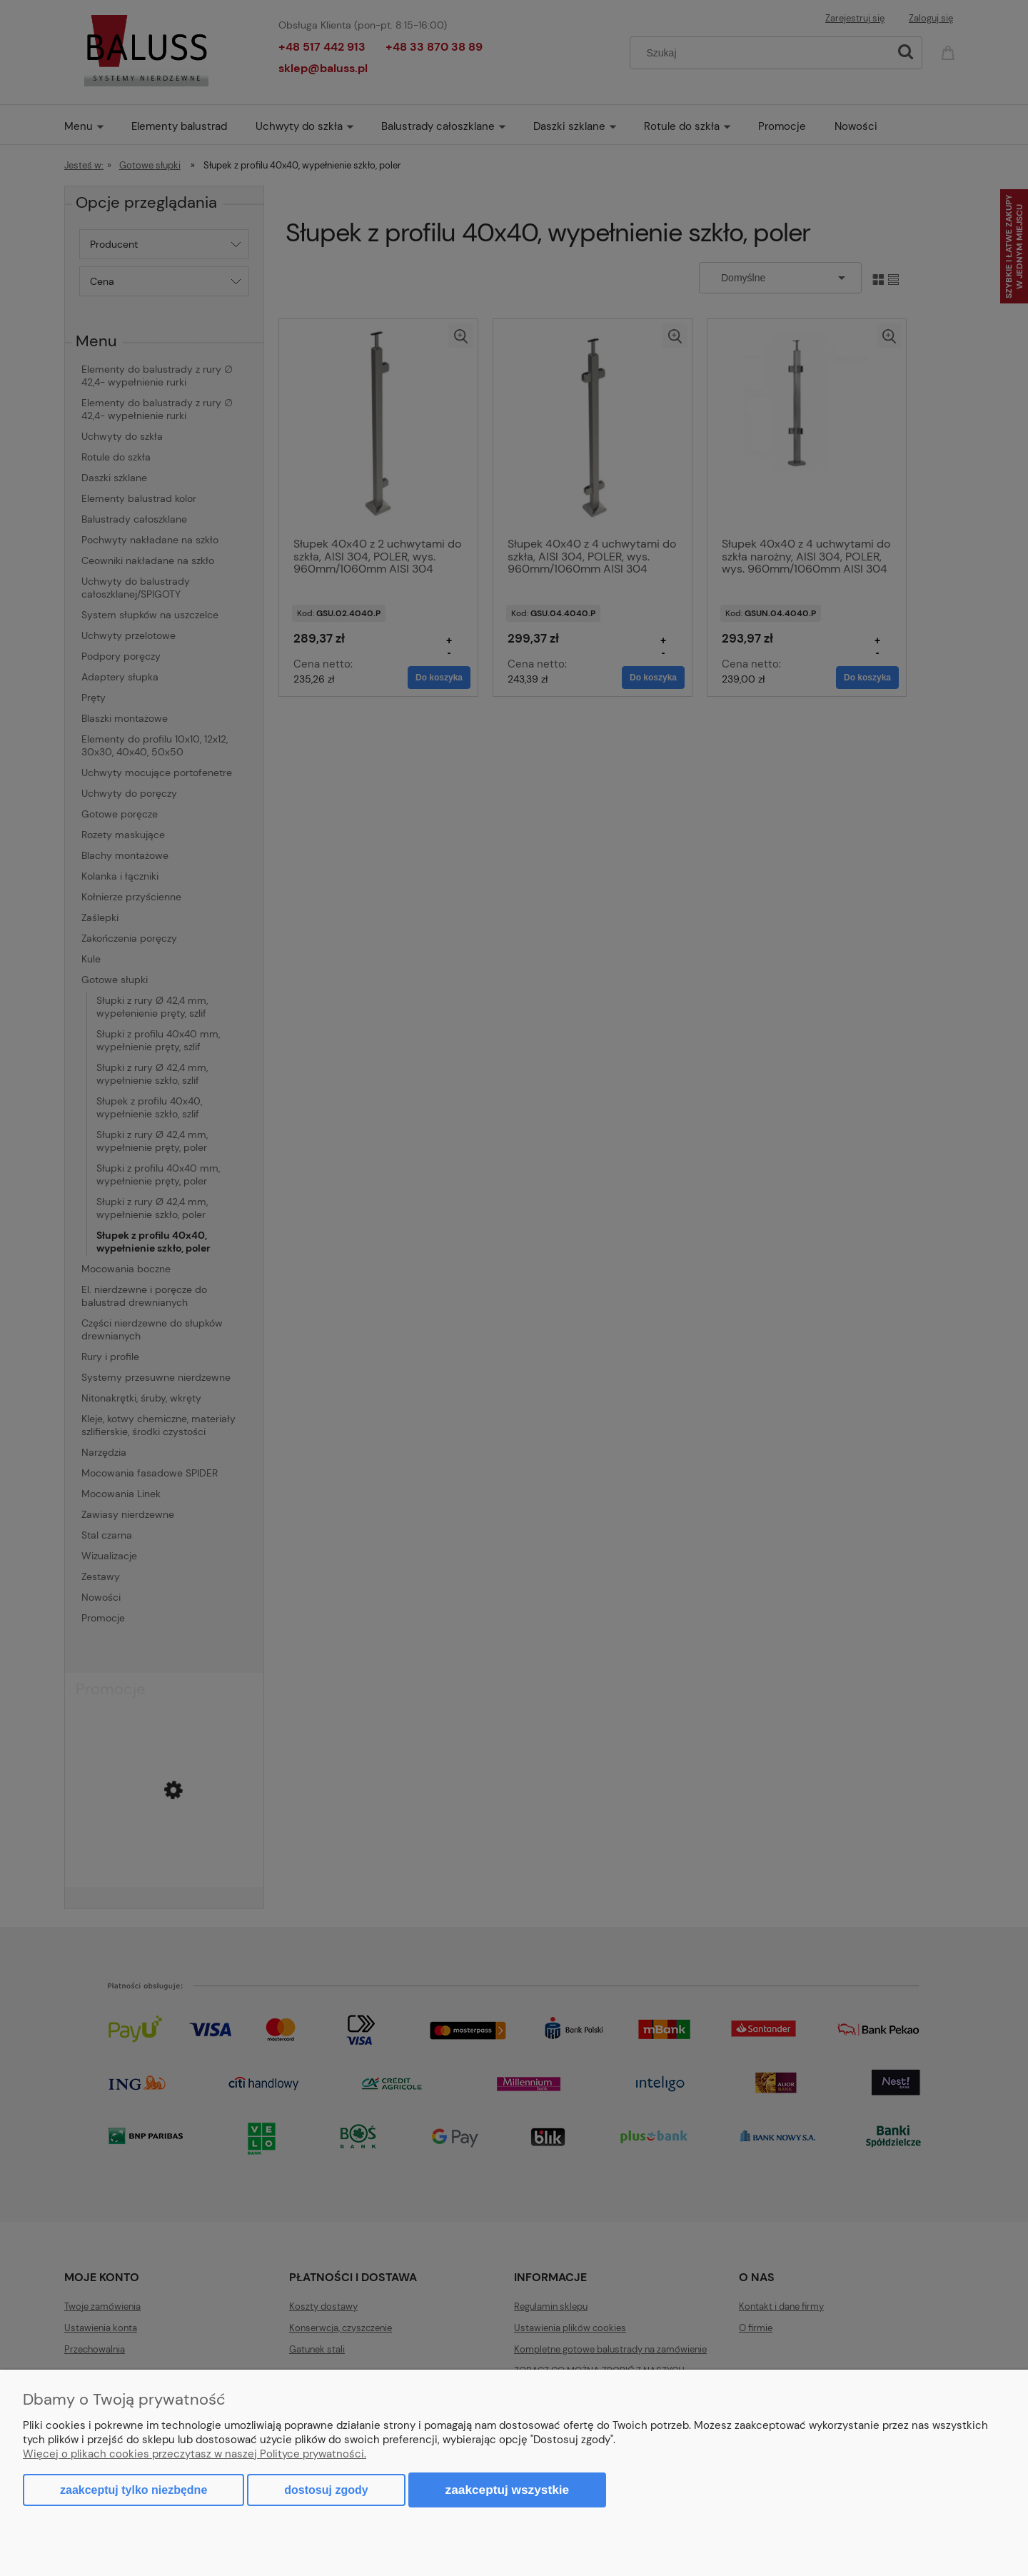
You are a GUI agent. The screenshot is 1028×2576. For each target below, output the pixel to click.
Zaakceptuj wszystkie (507, 2489)
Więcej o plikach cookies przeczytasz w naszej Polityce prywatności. (194, 2454)
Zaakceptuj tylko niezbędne (133, 2490)
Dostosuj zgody (326, 2490)
